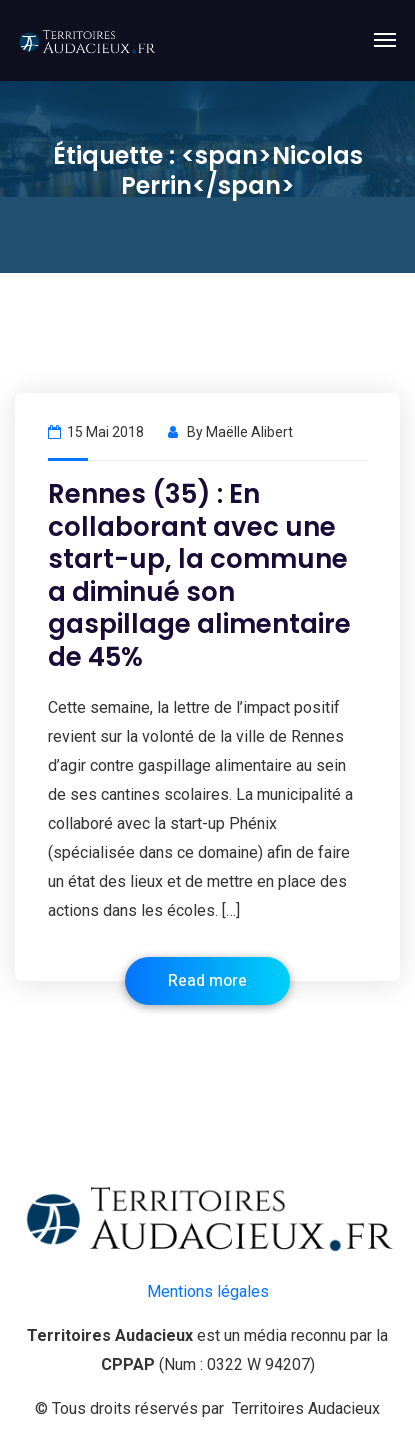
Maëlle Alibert (249, 432)
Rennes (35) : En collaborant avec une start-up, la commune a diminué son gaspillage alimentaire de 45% (199, 575)
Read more (207, 981)
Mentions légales (208, 1291)
